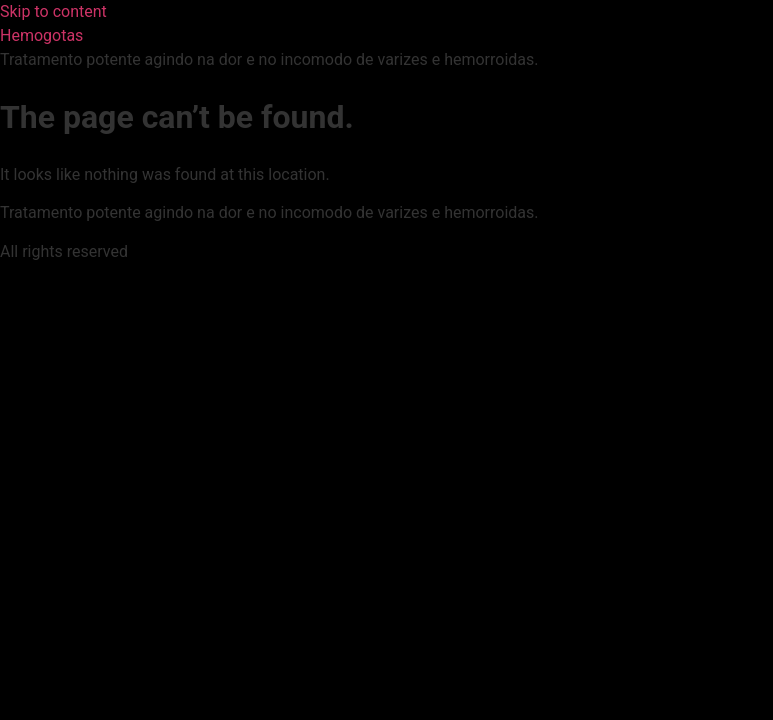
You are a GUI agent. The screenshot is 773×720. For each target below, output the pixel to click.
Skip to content (53, 11)
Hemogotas (41, 35)
